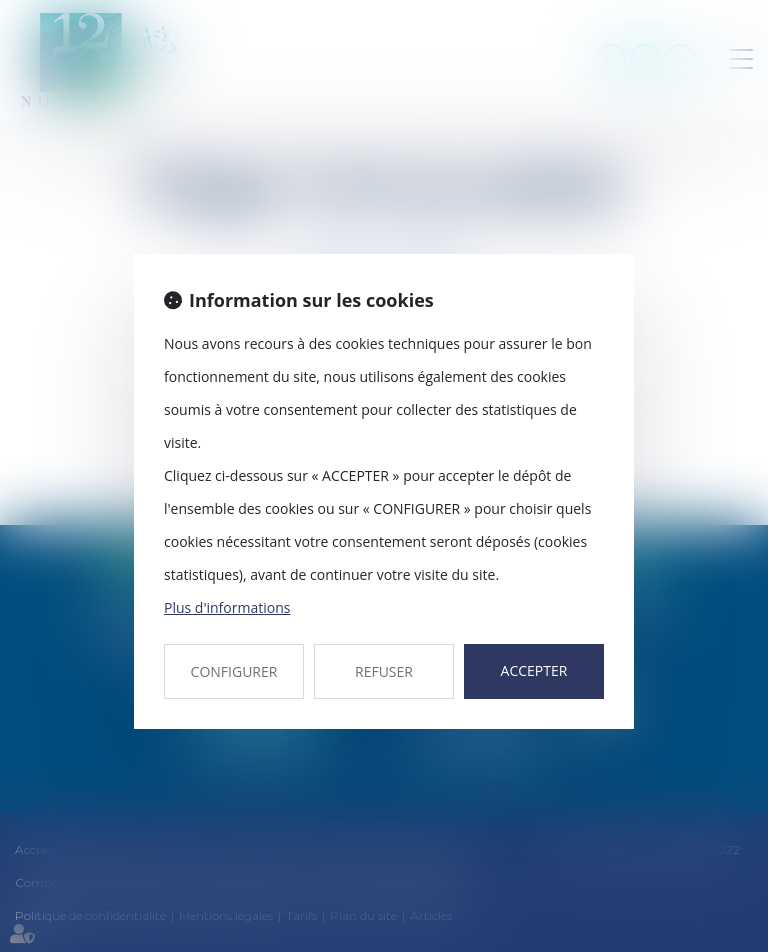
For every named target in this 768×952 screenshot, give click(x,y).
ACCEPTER (534, 670)
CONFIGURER (234, 671)
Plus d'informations (227, 607)
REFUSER (384, 671)
